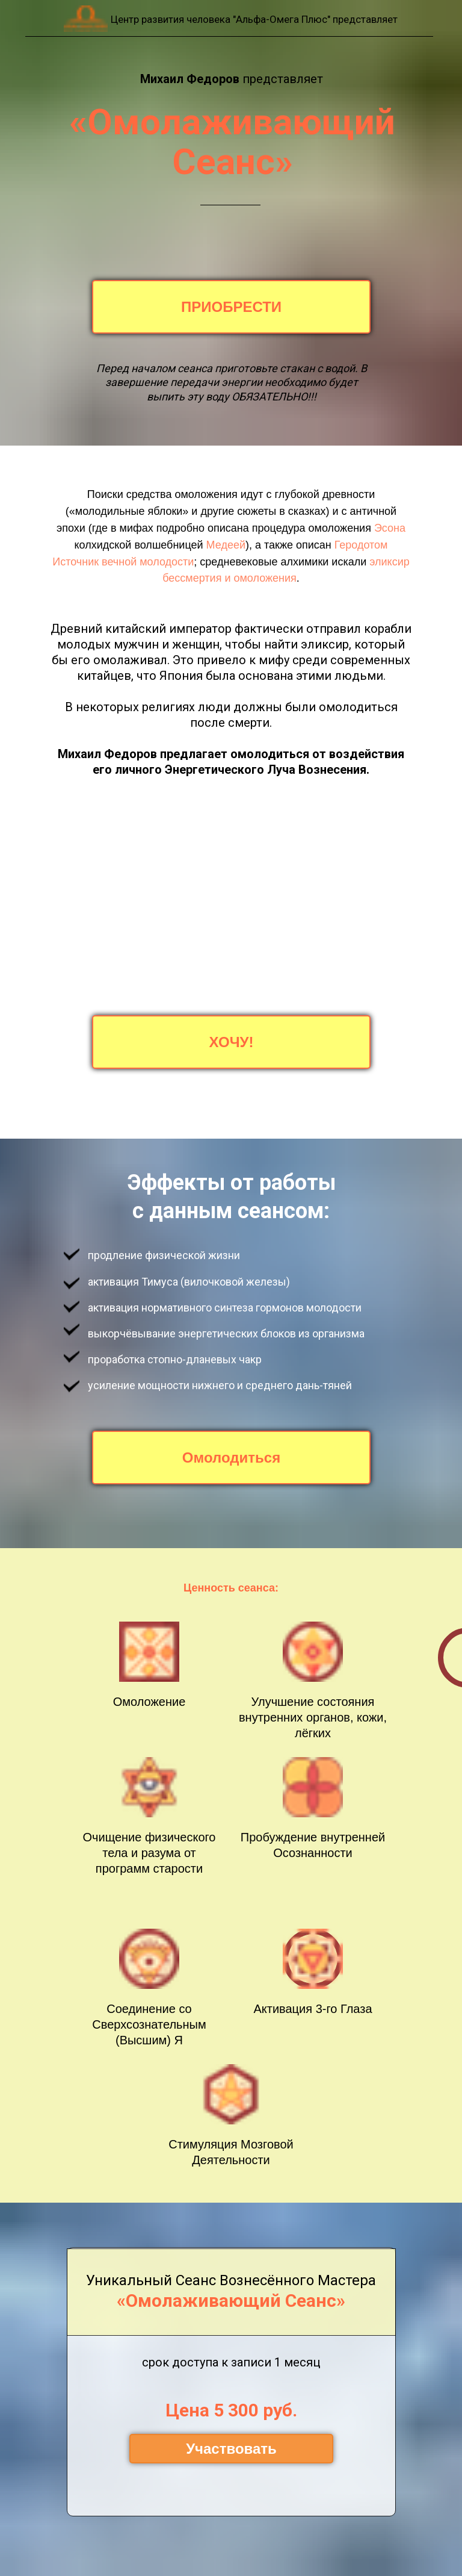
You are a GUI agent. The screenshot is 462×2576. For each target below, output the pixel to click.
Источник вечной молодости (123, 562)
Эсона (389, 528)
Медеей (225, 545)
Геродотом (361, 545)
